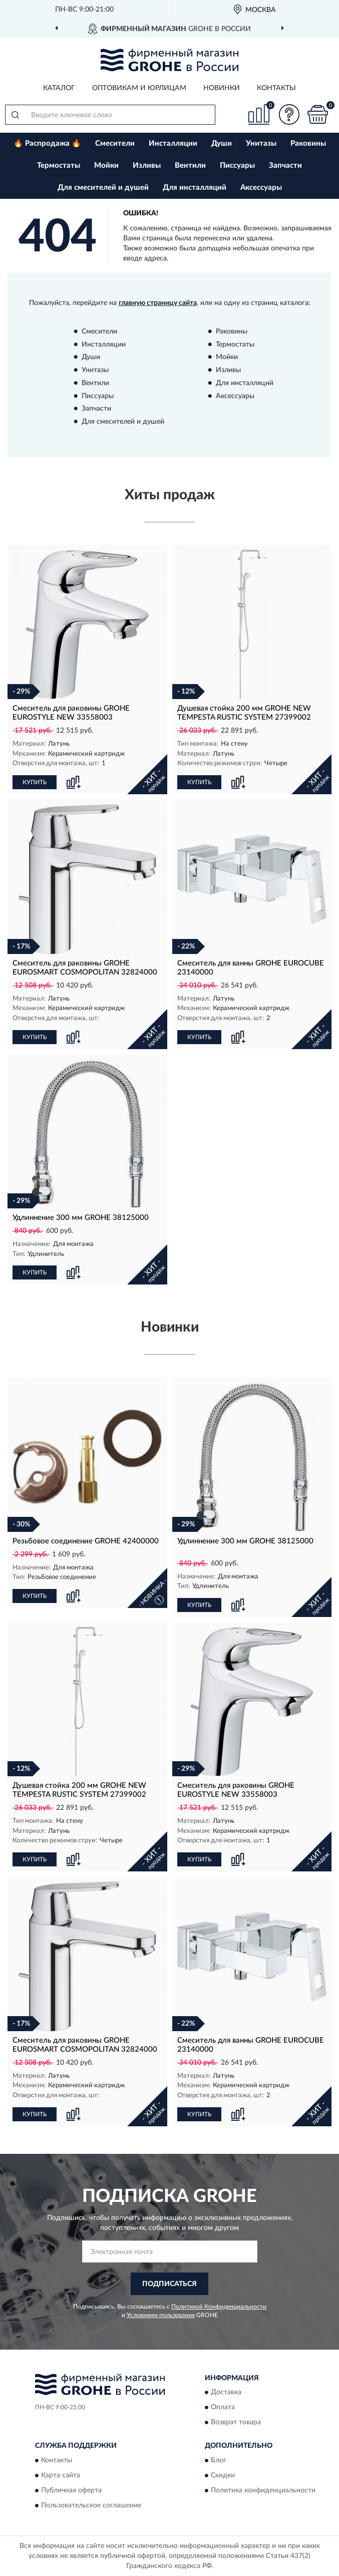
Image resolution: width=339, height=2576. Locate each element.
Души (221, 143)
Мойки (106, 165)
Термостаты (58, 165)
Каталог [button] (59, 88)
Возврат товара (236, 2422)
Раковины (308, 143)
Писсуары (237, 165)
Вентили (190, 165)
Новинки (221, 88)
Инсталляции (173, 143)
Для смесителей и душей (103, 187)
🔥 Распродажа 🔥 (47, 143)
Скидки (223, 2475)
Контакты (276, 88)
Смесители (115, 143)
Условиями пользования (161, 2315)
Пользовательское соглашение (91, 2505)
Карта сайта (60, 2475)
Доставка (226, 2392)
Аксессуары (261, 187)
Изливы (147, 165)
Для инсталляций (194, 187)
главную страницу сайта (158, 302)
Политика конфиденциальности (263, 2490)
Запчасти (285, 165)
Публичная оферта (71, 2490)
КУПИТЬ (35, 782)
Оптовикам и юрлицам (139, 88)
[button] (289, 114)
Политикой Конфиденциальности (218, 2307)
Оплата (223, 2407)
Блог (218, 2460)
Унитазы (261, 143)
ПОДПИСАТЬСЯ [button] (169, 2284)
